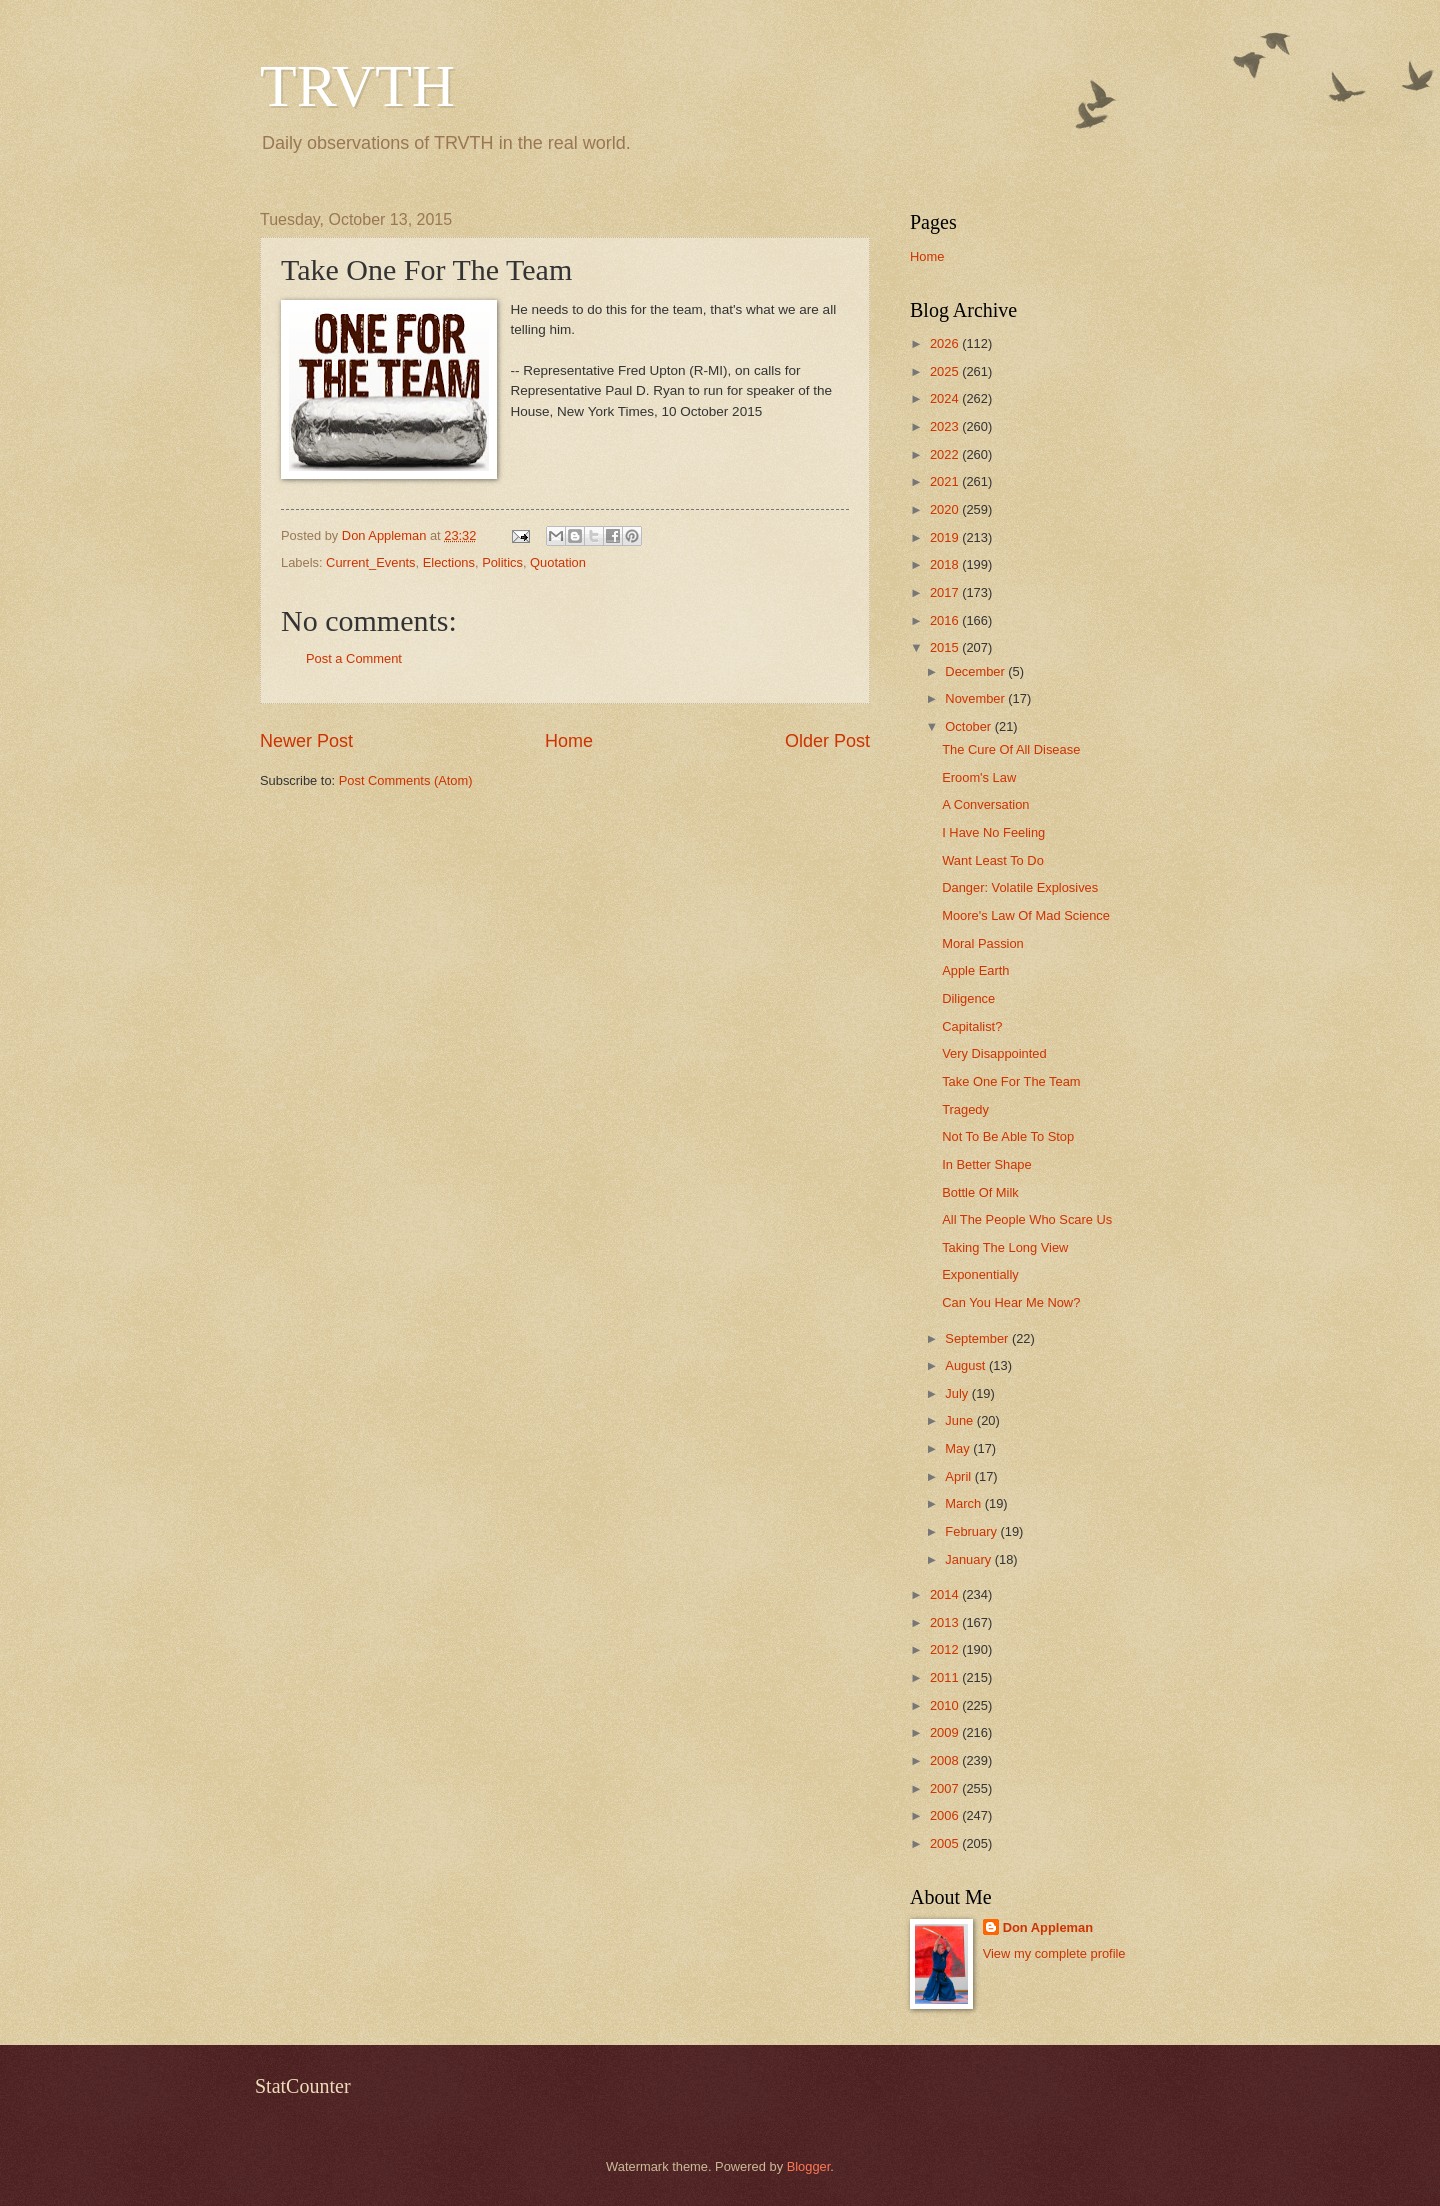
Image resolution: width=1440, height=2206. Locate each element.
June (961, 1420)
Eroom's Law (979, 777)
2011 (946, 1677)
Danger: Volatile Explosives (1020, 887)
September (978, 1338)
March (964, 1503)
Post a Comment (354, 658)
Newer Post (306, 741)
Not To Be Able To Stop (1008, 1136)
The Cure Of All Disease (1011, 749)
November (976, 698)
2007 (946, 1788)
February (972, 1531)
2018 (946, 564)
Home (569, 741)
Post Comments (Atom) (406, 780)
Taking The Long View (1005, 1247)
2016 (946, 620)
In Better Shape (986, 1164)
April (959, 1476)
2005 (946, 1843)
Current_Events (370, 562)
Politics (502, 562)
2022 (946, 454)
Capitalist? (972, 1026)
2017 (946, 592)
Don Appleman (1048, 1927)
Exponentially (980, 1274)
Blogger (809, 2166)
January (969, 1559)
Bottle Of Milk (980, 1192)
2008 (946, 1760)
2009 (946, 1732)
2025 (946, 371)
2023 (946, 426)
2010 (946, 1705)
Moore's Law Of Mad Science (1026, 915)
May (959, 1448)
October (969, 726)
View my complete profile (1054, 1953)
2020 (946, 509)
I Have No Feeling (993, 832)
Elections (449, 562)
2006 (946, 1815)
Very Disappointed (994, 1053)
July (958, 1393)
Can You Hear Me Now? (1011, 1302)
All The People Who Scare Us (1027, 1219)
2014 (946, 1594)
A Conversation (985, 804)
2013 (946, 1622)
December (976, 671)
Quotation (558, 562)
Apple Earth (975, 970)
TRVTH (357, 86)
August (967, 1365)
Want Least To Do (993, 860)
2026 (946, 343)
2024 (946, 398)
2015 (946, 647)
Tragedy (965, 1109)
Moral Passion (983, 943)
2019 (946, 537)
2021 (946, 481)
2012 (946, 1649)
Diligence (968, 998)
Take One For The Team (1011, 1081)
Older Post (827, 741)
